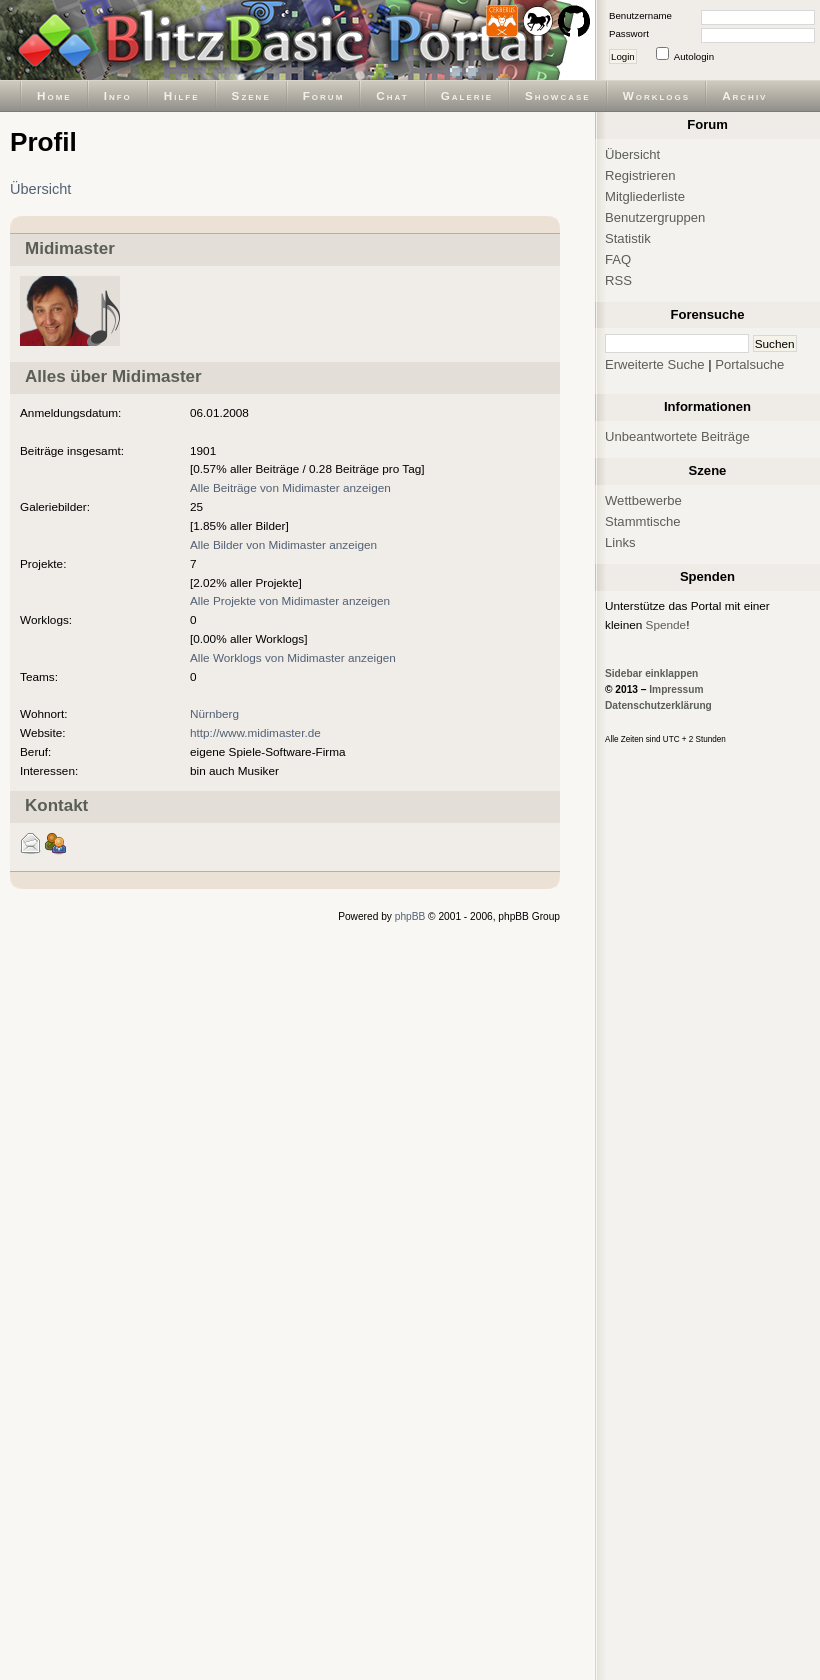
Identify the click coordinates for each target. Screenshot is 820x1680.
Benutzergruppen (655, 217)
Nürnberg (214, 713)
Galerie (467, 95)
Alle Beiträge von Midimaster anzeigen (290, 487)
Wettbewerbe (643, 500)
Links (620, 542)
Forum (324, 95)
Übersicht (40, 189)
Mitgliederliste (645, 196)
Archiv (744, 95)
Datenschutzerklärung (658, 705)
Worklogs (656, 95)
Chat (392, 95)
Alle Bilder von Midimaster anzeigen (283, 544)
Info (118, 95)
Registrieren (640, 175)
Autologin (694, 56)
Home (54, 95)
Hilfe (182, 95)
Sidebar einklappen (651, 673)
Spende (666, 624)
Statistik (628, 238)
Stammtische (643, 521)
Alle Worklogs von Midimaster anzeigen (293, 657)
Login (623, 56)
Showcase (558, 95)
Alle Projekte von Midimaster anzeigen (290, 600)
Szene (251, 95)
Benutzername (640, 15)
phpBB (410, 916)
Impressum (676, 689)
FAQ (618, 259)
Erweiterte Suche (655, 364)
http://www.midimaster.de (255, 732)
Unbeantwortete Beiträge (677, 436)
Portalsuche (749, 364)
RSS (618, 280)
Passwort (629, 33)
